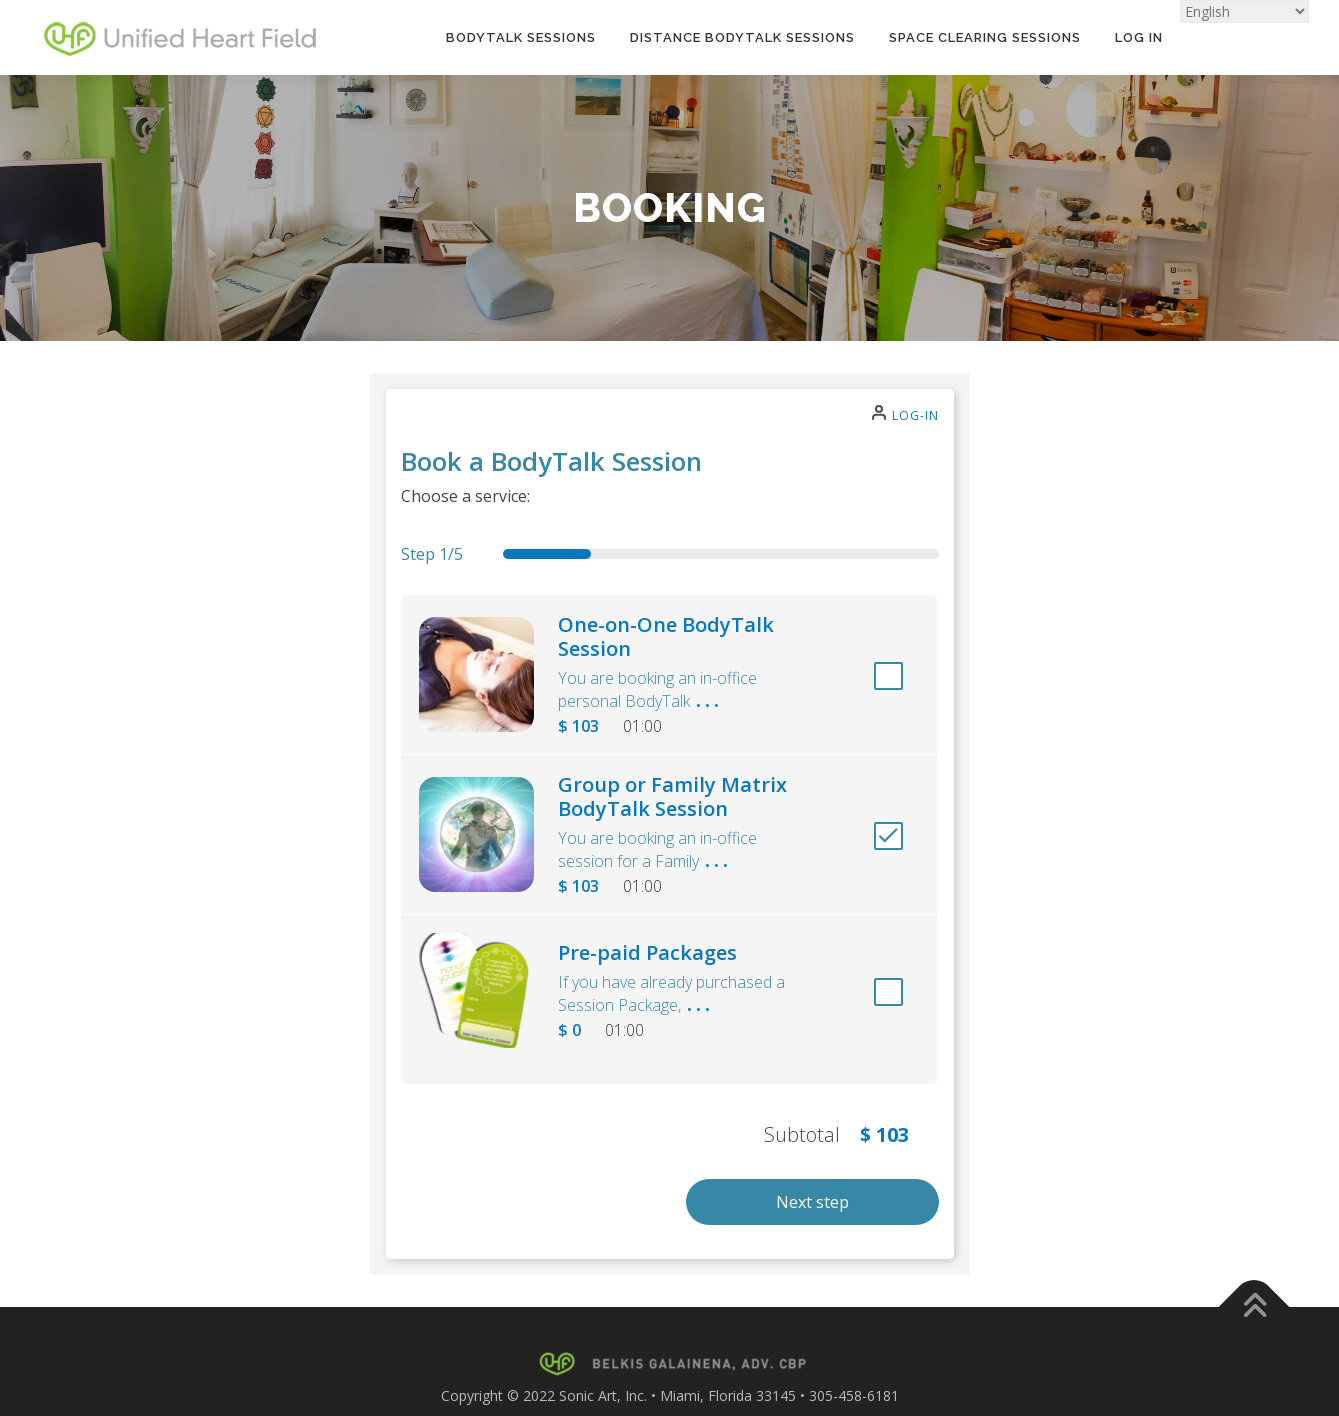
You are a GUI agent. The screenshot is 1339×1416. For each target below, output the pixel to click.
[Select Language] (1244, 11)
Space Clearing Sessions (985, 37)
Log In (1139, 37)
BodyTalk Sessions (521, 37)
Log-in (915, 415)
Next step (812, 1202)
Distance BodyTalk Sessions (742, 37)
